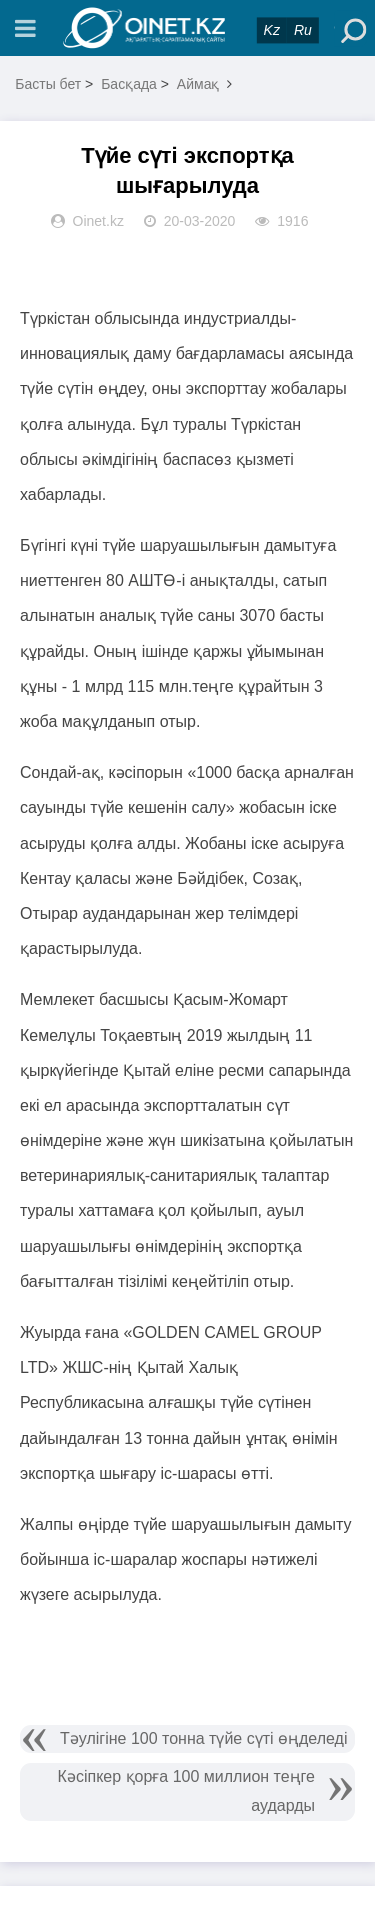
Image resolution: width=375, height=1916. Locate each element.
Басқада (129, 84)
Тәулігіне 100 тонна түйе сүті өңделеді (204, 1738)
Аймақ (198, 84)
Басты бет (48, 84)
